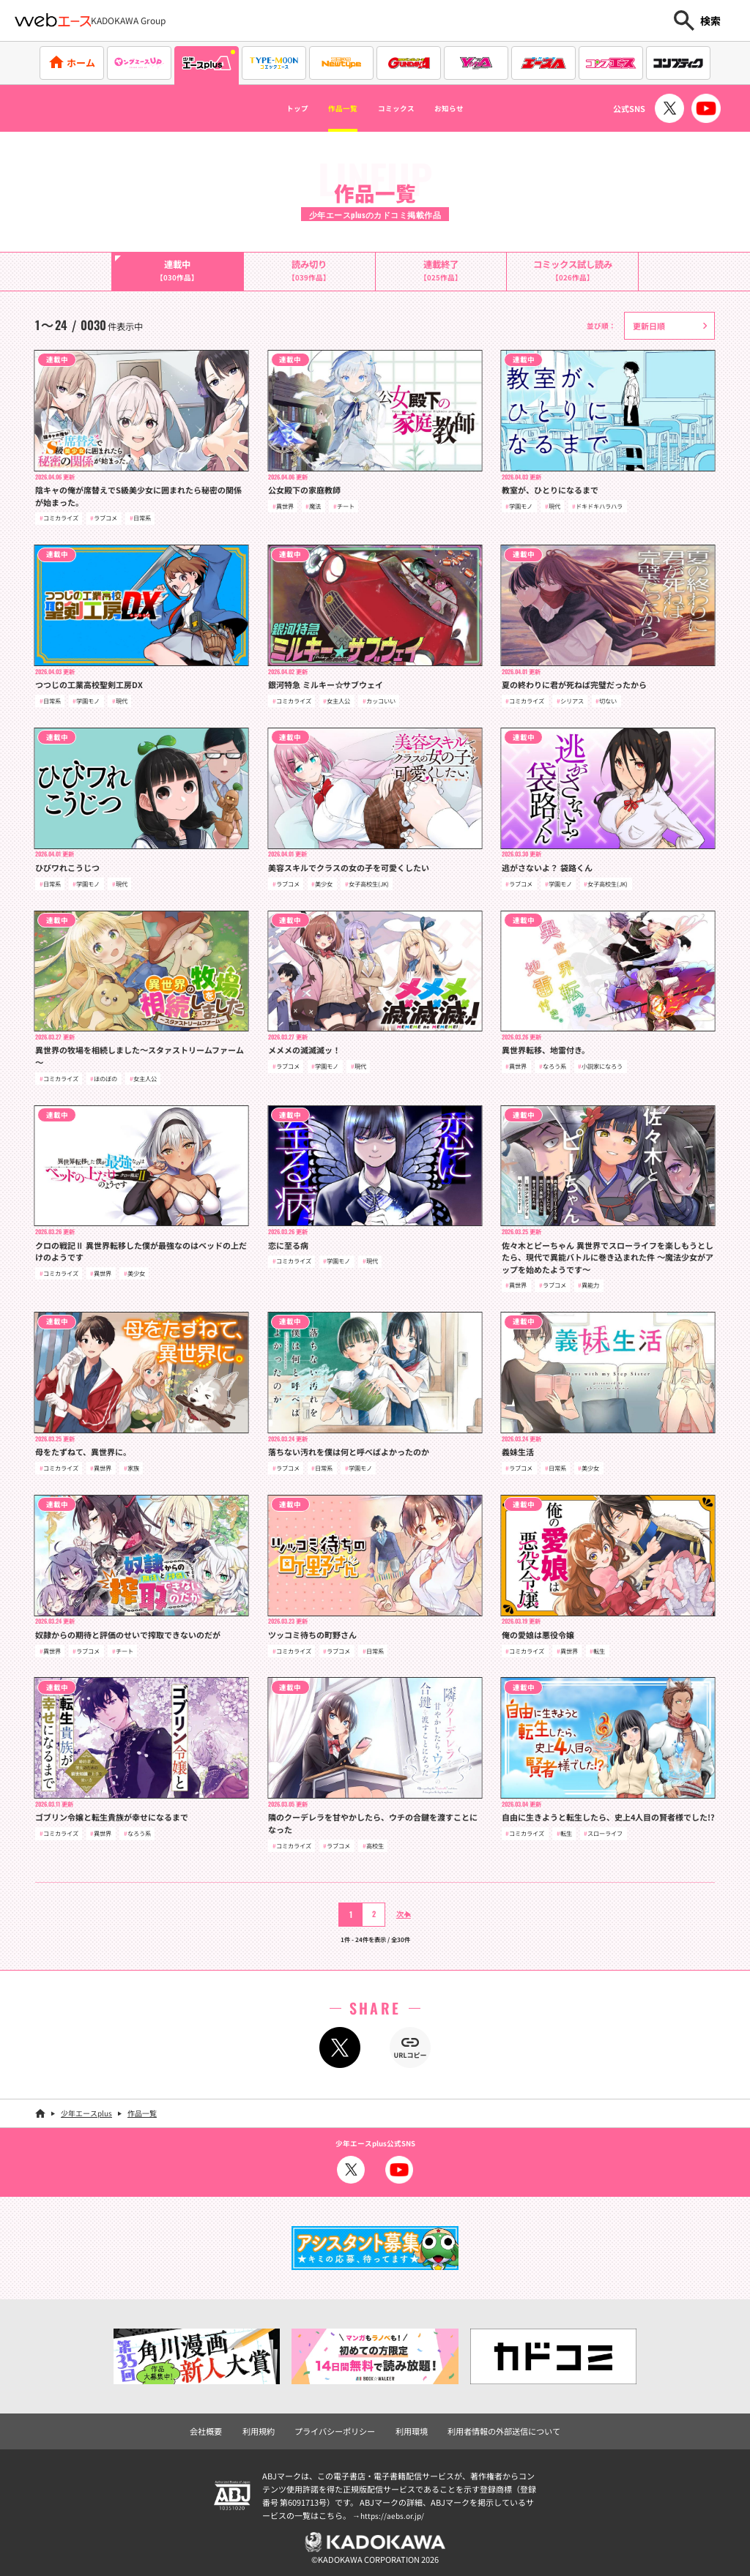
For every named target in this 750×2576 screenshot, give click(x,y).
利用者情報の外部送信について (496, 2427)
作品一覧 (329, 108)
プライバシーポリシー (338, 2427)
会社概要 (217, 2427)
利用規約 (267, 2427)
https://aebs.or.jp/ (394, 2511)
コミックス (403, 108)
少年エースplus (86, 2110)
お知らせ (475, 108)
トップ (268, 108)
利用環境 (410, 2427)
